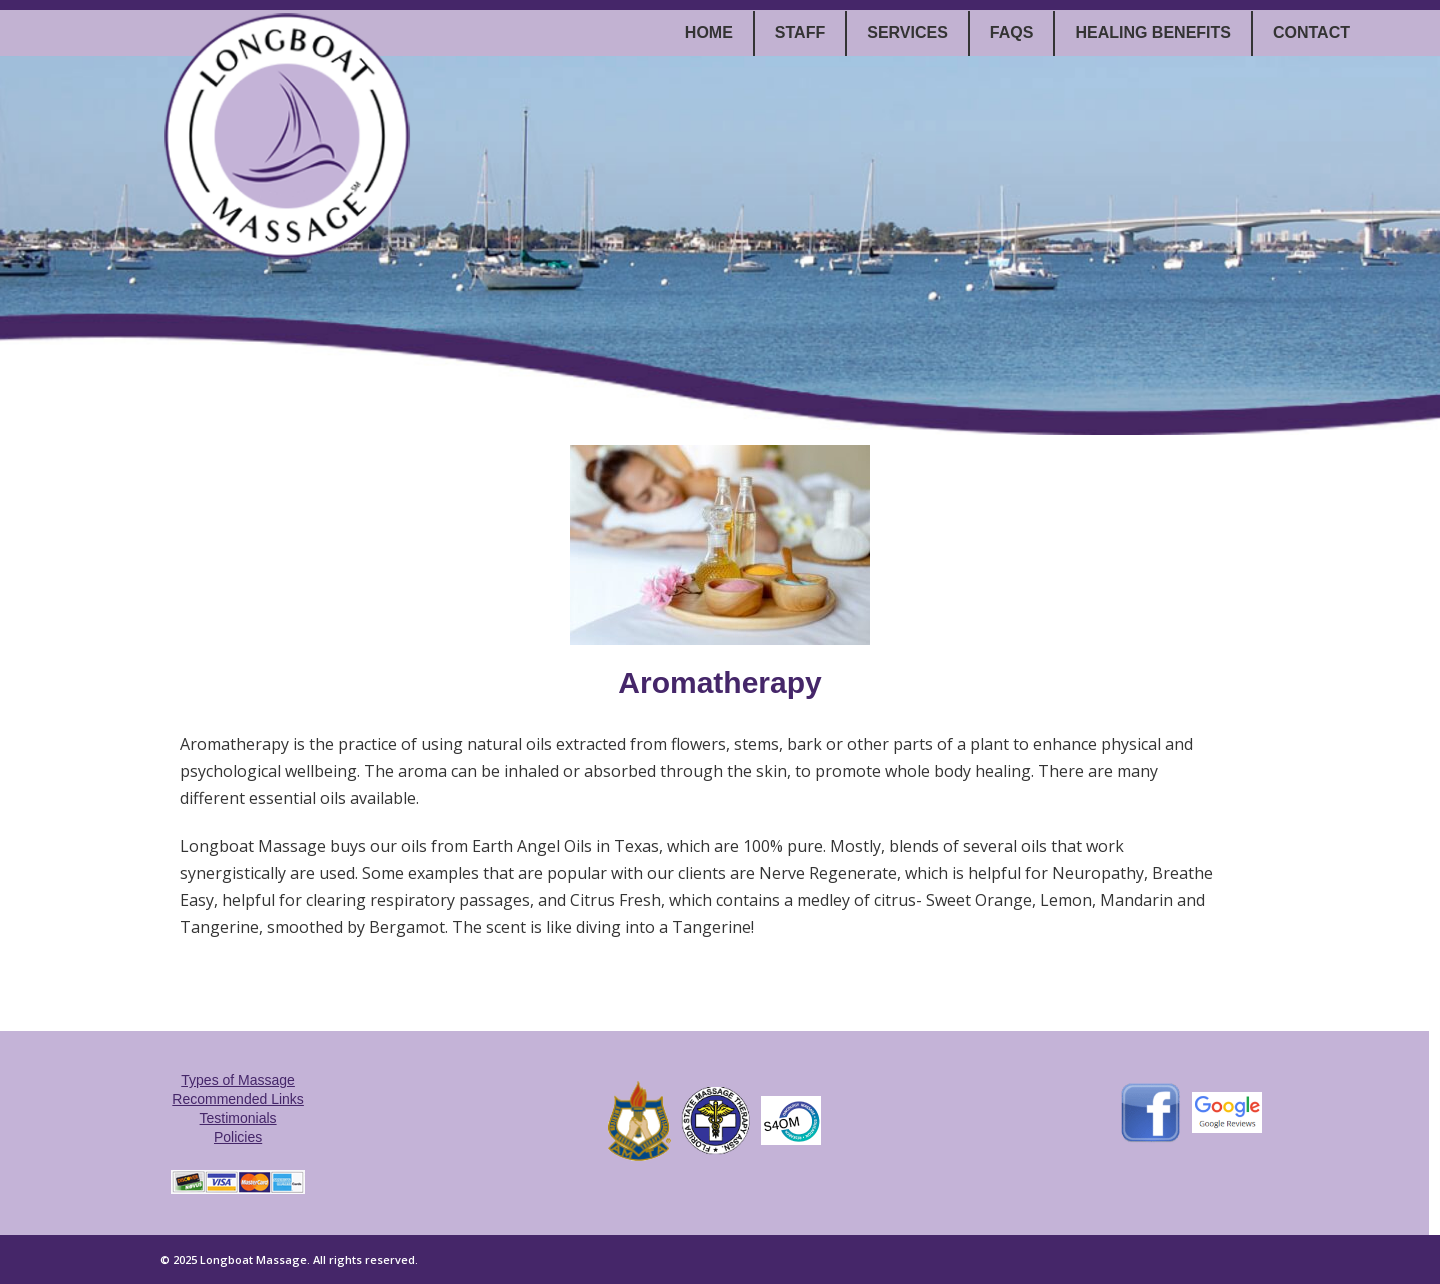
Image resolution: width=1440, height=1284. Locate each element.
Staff (800, 32)
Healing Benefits (1153, 32)
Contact (1311, 32)
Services (907, 32)
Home (709, 32)
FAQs (1012, 32)
